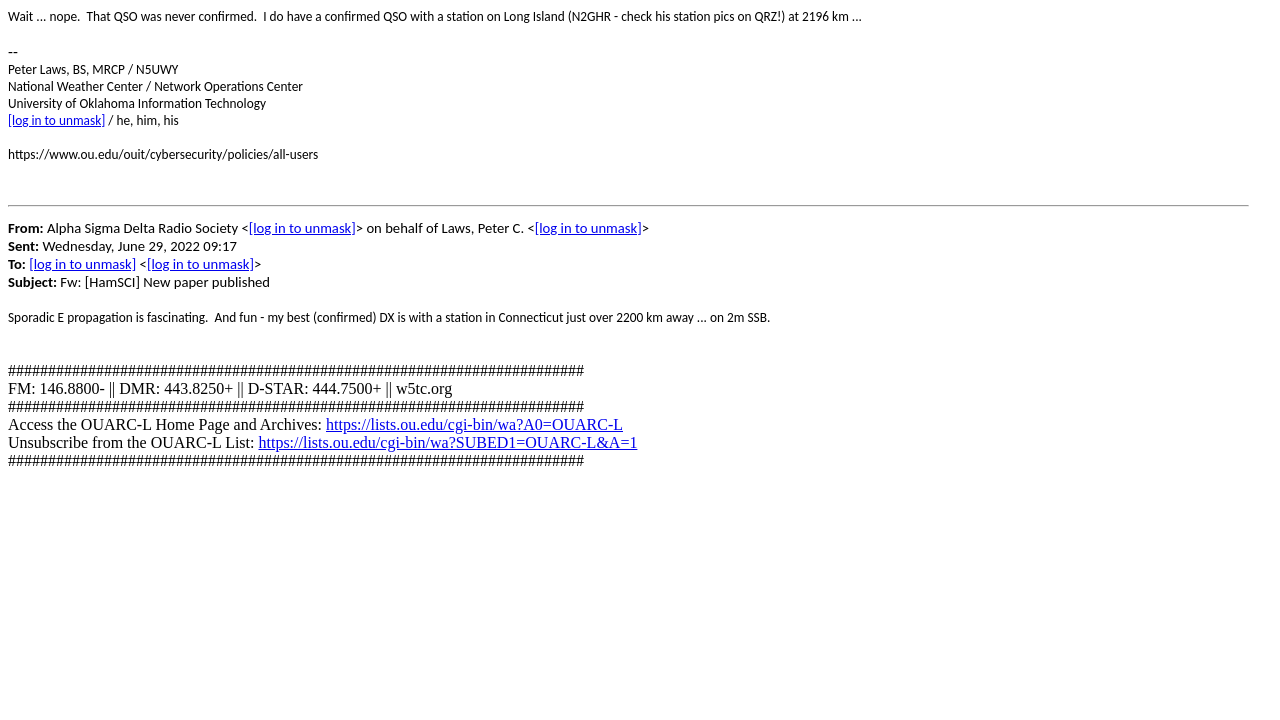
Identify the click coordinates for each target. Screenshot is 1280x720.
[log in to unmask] (56, 120)
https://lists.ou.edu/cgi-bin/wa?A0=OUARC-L (474, 424)
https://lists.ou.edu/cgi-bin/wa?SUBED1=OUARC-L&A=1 (447, 442)
